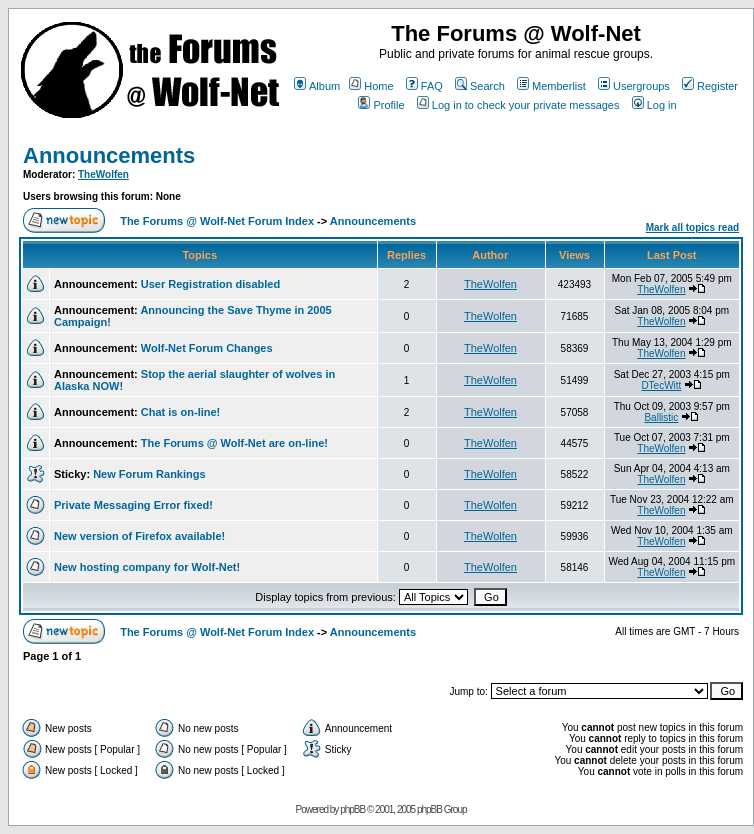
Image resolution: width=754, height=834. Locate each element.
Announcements (109, 155)
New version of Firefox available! (139, 536)
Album (317, 86)
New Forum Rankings (149, 474)
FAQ (424, 86)
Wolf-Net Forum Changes (207, 348)
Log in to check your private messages (518, 105)
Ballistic (661, 417)
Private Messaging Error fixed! (133, 505)
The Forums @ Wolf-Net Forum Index (217, 221)
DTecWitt (661, 385)
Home (371, 86)
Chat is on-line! (180, 412)
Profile (381, 105)
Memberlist (551, 86)
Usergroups (634, 86)
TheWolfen (103, 174)
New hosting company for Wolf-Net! (147, 567)
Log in (654, 105)
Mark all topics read (692, 227)
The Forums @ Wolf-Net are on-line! (234, 443)
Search (480, 86)
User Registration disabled (210, 284)
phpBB (352, 809)
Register (710, 86)
